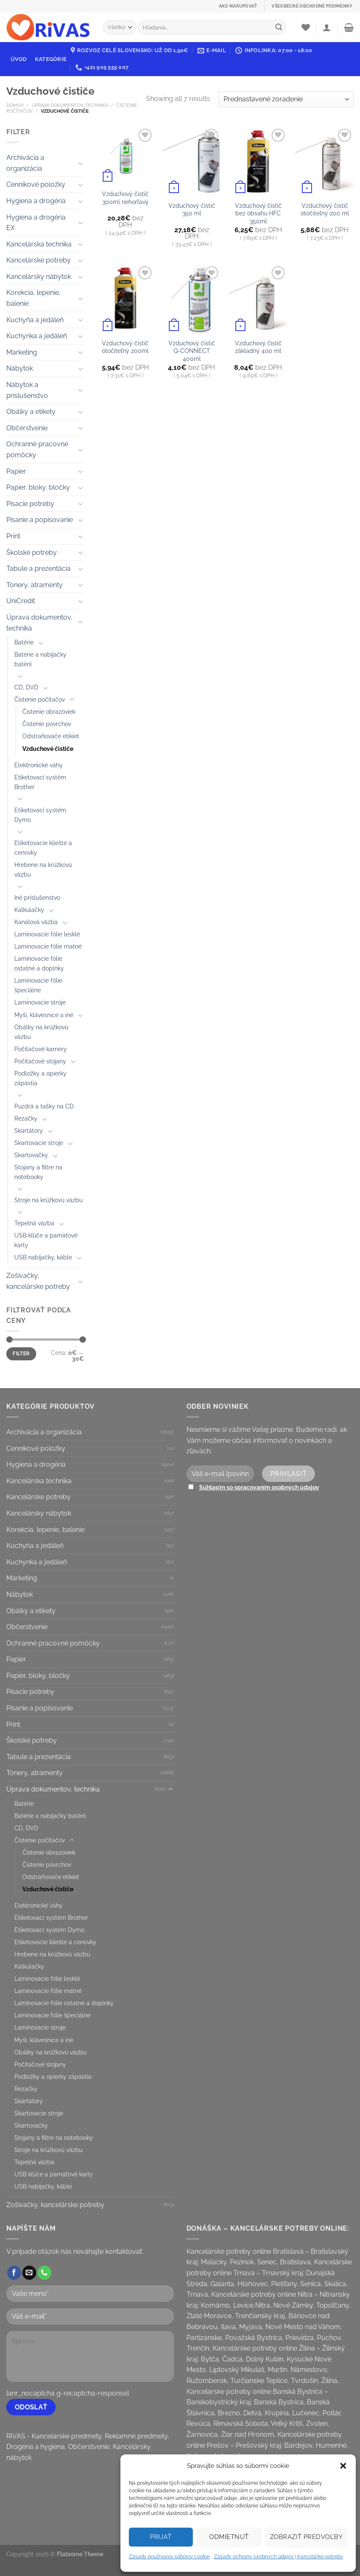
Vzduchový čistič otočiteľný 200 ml (325, 209)
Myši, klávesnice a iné (43, 1014)
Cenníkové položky (35, 184)
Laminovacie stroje (40, 1002)
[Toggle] (80, 163)
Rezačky (25, 1118)
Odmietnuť (228, 2537)
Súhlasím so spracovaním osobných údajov (259, 1487)
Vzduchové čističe (47, 748)
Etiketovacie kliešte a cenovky (43, 847)
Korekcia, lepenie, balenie (33, 298)
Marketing (21, 352)
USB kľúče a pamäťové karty (45, 1240)
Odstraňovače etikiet (50, 735)
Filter (21, 1354)
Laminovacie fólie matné (48, 946)
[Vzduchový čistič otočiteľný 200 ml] (325, 161)
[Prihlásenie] (327, 27)
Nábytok (19, 368)
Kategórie (51, 59)
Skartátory (28, 1130)
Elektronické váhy (38, 765)
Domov (15, 105)
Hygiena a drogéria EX (36, 222)
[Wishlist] (305, 27)
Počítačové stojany (40, 1061)
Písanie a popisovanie (39, 520)
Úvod (19, 59)
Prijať (161, 2537)
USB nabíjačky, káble (43, 1257)
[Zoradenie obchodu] (286, 99)
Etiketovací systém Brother (40, 782)
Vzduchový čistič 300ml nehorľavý (125, 197)
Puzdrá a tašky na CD (44, 1106)
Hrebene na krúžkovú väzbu (43, 869)
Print (13, 536)
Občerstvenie (27, 428)
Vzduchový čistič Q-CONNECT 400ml (191, 350)
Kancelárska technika (39, 244)
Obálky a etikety (31, 412)
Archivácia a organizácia (25, 163)
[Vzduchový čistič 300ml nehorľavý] (125, 156)
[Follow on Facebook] (14, 2273)
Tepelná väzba (34, 1223)
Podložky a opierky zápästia (40, 1078)
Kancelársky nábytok (38, 277)
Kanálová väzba (36, 921)
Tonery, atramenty (34, 585)
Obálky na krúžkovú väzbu (41, 1031)
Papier (16, 471)
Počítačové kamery (40, 1048)
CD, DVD (26, 687)
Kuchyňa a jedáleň (35, 320)
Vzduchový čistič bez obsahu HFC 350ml (258, 213)
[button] (343, 2466)
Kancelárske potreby (38, 260)
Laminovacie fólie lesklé (47, 934)
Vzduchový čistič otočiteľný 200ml (125, 347)
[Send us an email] (29, 2273)
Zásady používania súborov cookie (169, 2557)
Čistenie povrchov (46, 723)
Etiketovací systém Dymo (40, 814)
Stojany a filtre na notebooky (38, 1171)
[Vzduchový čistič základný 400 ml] (258, 299)
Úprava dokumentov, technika (70, 105)
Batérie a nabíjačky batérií (40, 659)
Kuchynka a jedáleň (36, 336)
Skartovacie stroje (38, 1142)
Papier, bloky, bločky (38, 487)
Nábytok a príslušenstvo (27, 390)
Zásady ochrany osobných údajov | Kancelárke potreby (278, 2557)
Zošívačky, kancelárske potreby (38, 1281)
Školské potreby (31, 553)
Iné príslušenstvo (37, 897)
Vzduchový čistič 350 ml (191, 209)
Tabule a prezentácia (38, 568)
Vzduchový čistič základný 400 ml (258, 347)
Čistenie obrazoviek (48, 711)
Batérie (24, 642)
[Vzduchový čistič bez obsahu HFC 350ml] (258, 161)
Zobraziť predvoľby (306, 2537)
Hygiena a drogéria (36, 201)
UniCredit (20, 601)
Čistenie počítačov (39, 699)
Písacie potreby (30, 504)
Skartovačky (31, 1154)
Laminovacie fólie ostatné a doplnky (39, 963)
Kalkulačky (29, 909)
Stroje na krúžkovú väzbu (48, 1199)
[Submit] (279, 27)
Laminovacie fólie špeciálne (38, 985)
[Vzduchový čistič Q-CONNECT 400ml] (192, 299)
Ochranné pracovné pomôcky (37, 449)
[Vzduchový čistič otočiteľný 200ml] (125, 299)
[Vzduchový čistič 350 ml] (192, 161)
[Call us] (44, 2273)
